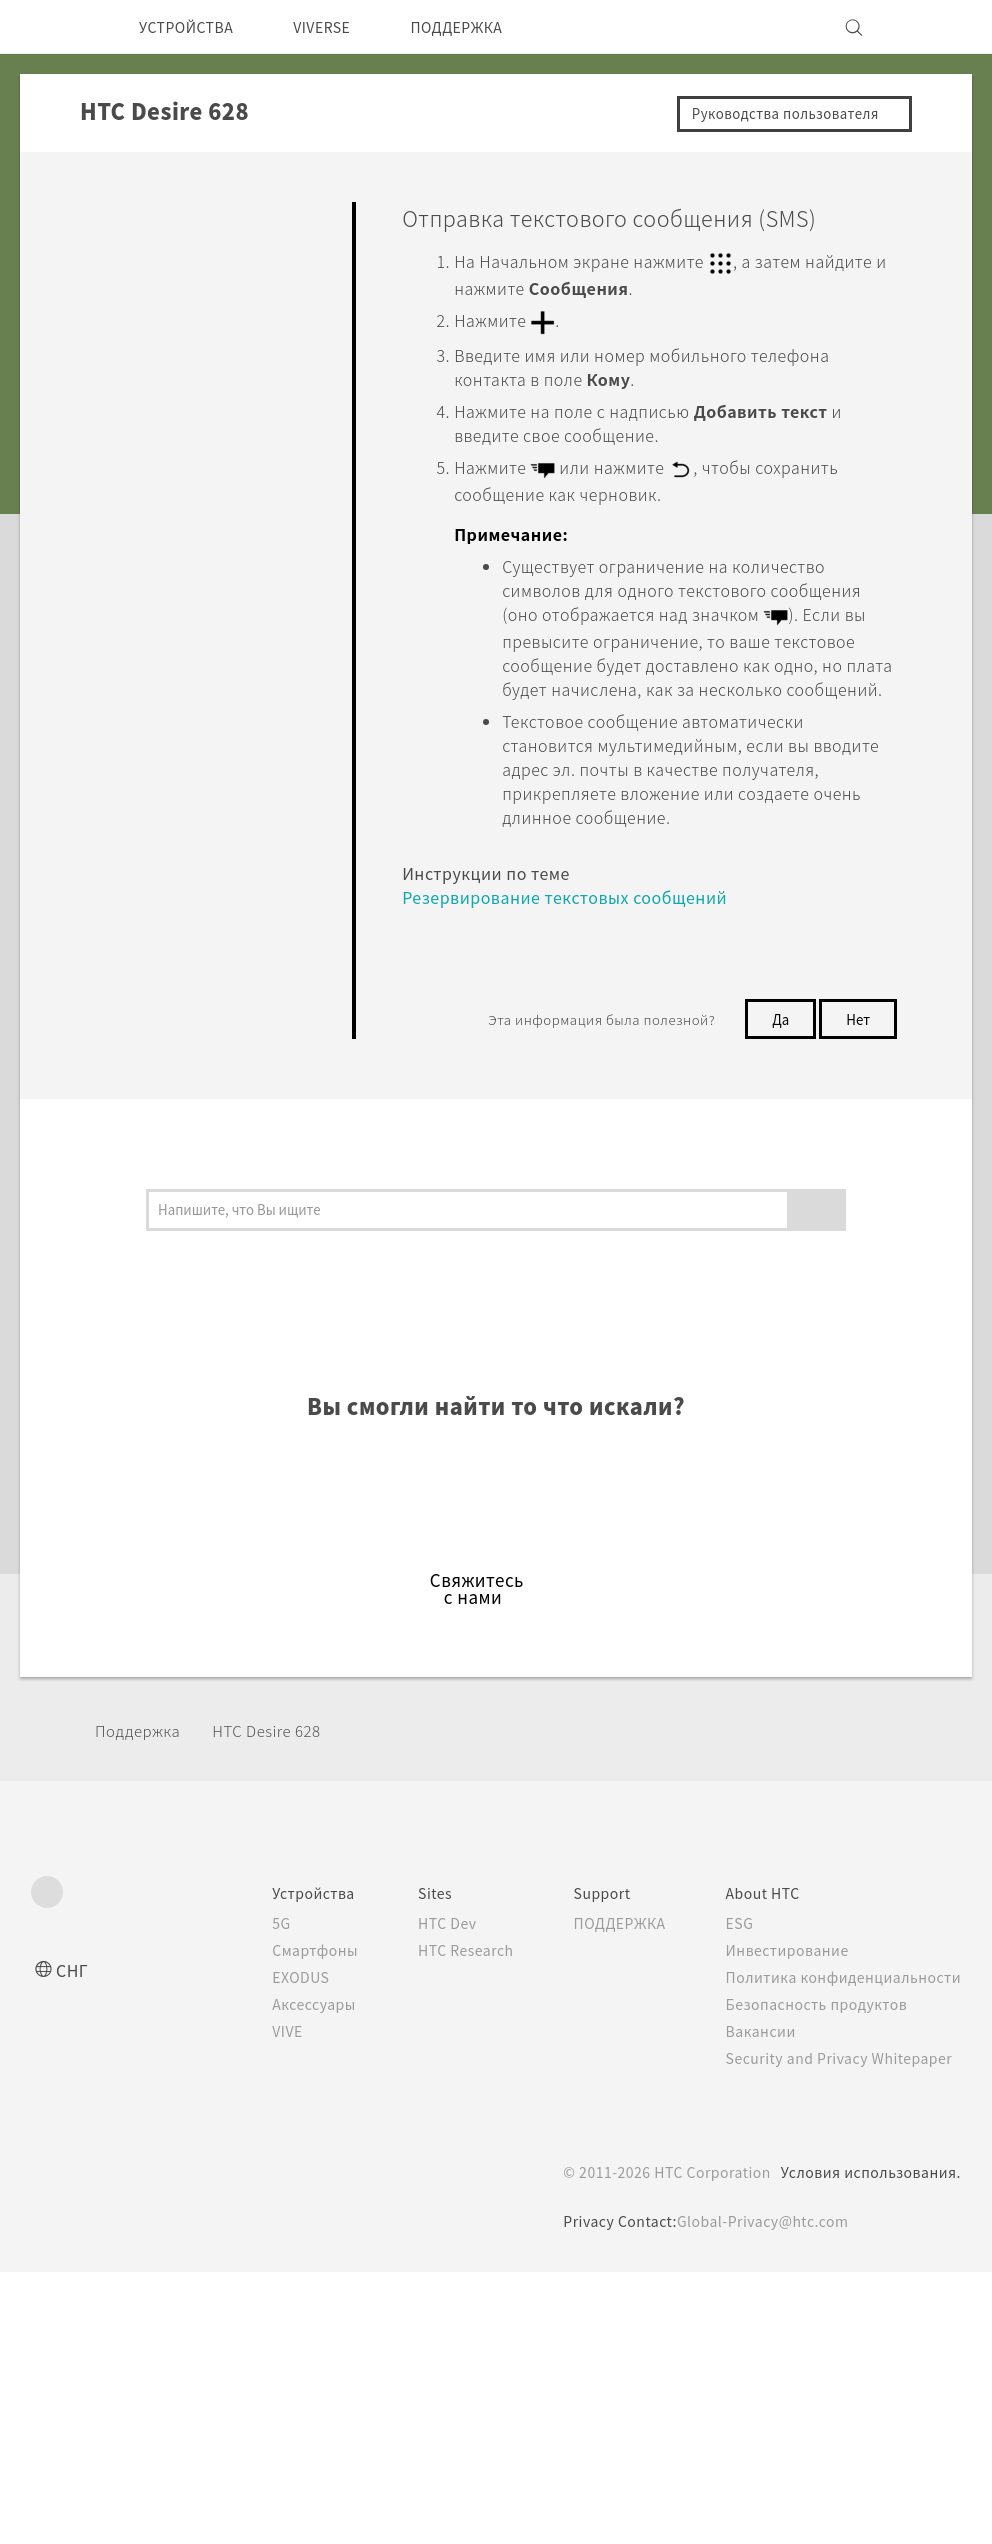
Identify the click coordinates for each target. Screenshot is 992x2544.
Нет (856, 1035)
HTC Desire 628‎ (285, 1746)
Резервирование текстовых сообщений (579, 913)
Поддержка (143, 1746)
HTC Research (437, 1967)
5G (242, 1940)
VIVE (251, 2048)
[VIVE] (934, 27)
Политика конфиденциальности (839, 1994)
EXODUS (266, 1994)
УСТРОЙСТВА (193, 27)
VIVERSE (342, 27)
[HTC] (55, 27)
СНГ (73, 1986)
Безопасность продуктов (813, 2021)
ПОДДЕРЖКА (490, 27)
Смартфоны (277, 1967)
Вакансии (754, 2048)
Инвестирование (782, 1967)
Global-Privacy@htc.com (762, 2238)
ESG (733, 1940)
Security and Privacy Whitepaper (839, 2075)
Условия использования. (868, 2189)
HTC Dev (417, 1940)
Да (775, 1035)
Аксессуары (278, 2021)
